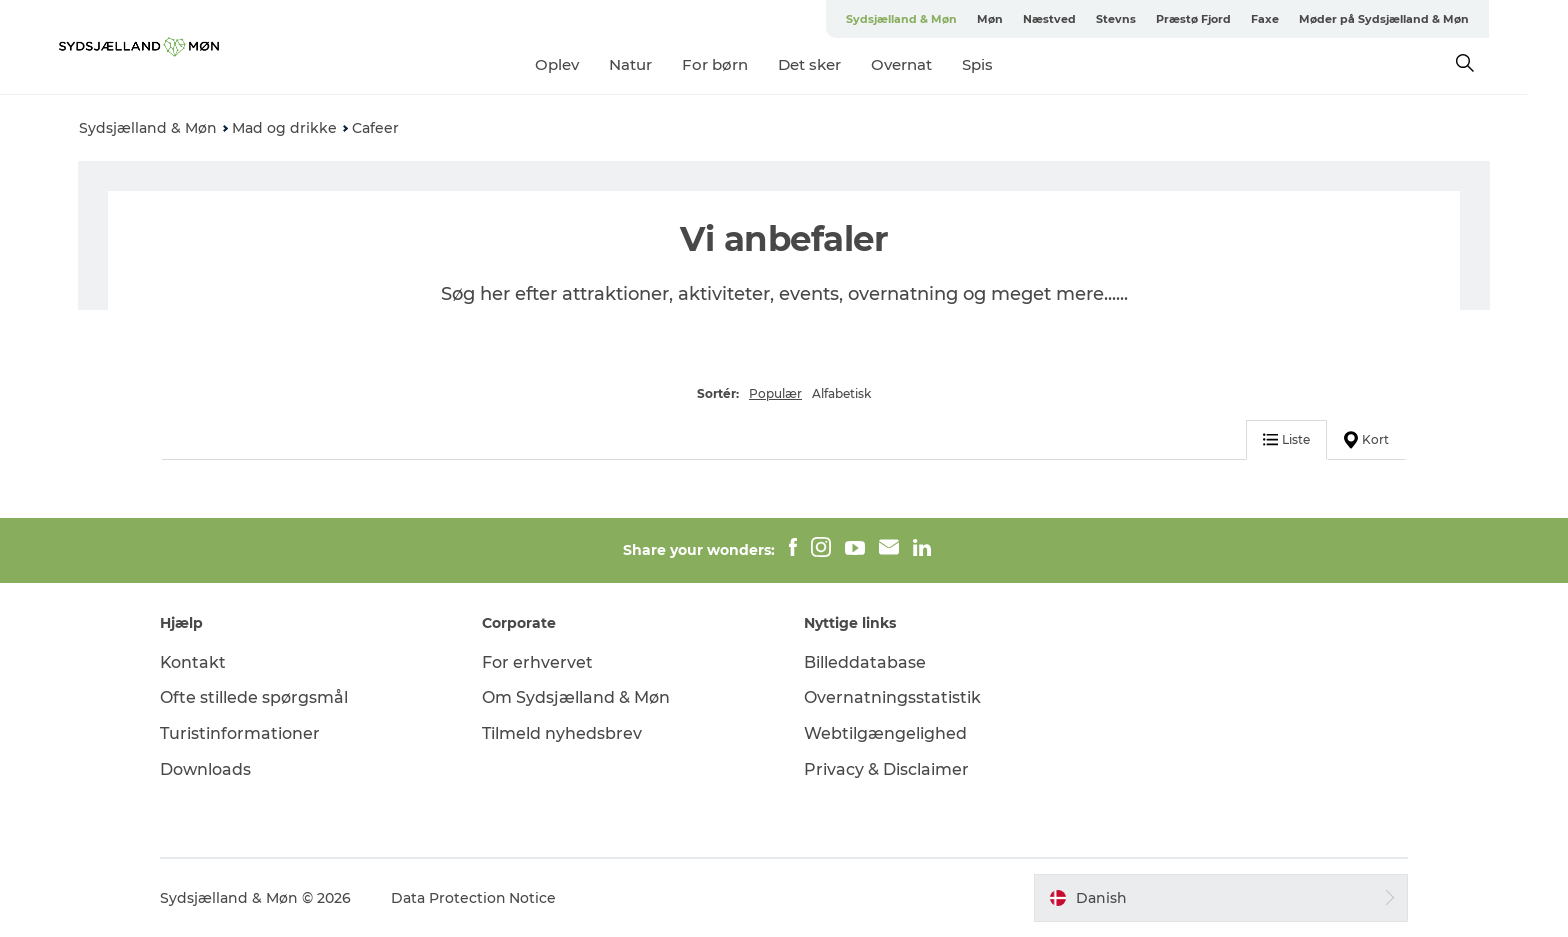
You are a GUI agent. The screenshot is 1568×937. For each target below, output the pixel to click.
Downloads (209, 769)
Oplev (577, 64)
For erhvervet (539, 662)
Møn (1010, 19)
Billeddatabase (865, 662)
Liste (1284, 439)
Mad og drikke (284, 128)
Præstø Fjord (1213, 19)
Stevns (1136, 19)
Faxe (1285, 19)
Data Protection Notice (478, 898)
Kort (1364, 440)
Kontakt (197, 662)
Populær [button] (775, 393)
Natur (650, 64)
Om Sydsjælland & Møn (578, 697)
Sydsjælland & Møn (921, 19)
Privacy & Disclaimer (886, 769)
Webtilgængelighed (885, 733)
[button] (1218, 898)
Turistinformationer (244, 733)
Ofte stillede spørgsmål (258, 697)
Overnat (921, 64)
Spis (997, 64)
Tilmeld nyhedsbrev (564, 733)
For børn (735, 64)
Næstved (1069, 19)
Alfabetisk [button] (841, 393)
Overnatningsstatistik (892, 697)
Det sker (829, 64)
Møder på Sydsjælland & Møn (1404, 19)
